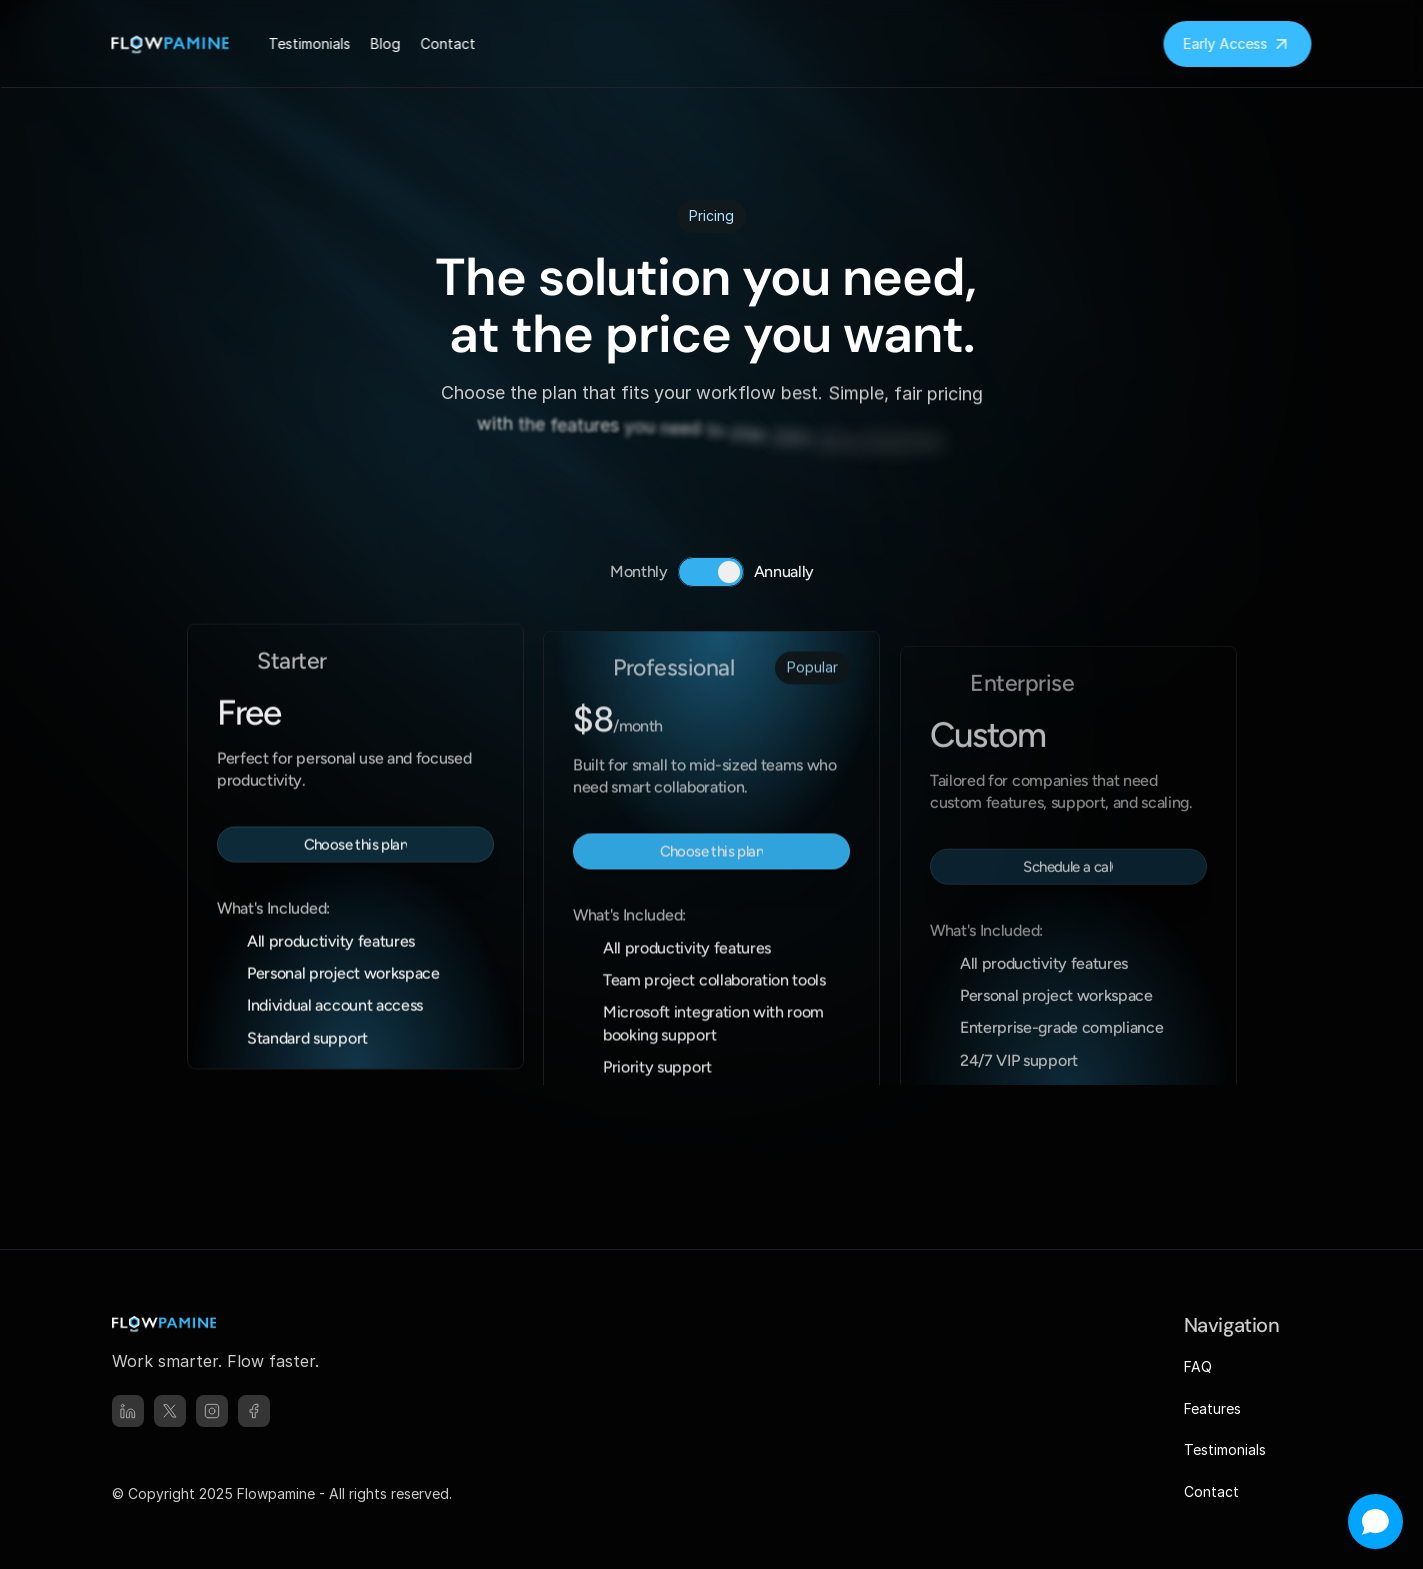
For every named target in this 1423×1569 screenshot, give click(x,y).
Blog (386, 43)
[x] (170, 1411)
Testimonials (1225, 1449)
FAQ (1198, 1366)
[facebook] (254, 1411)
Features (1212, 1408)
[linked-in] (128, 1411)
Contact (1211, 1491)
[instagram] (212, 1411)
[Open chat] (1375, 1521)
